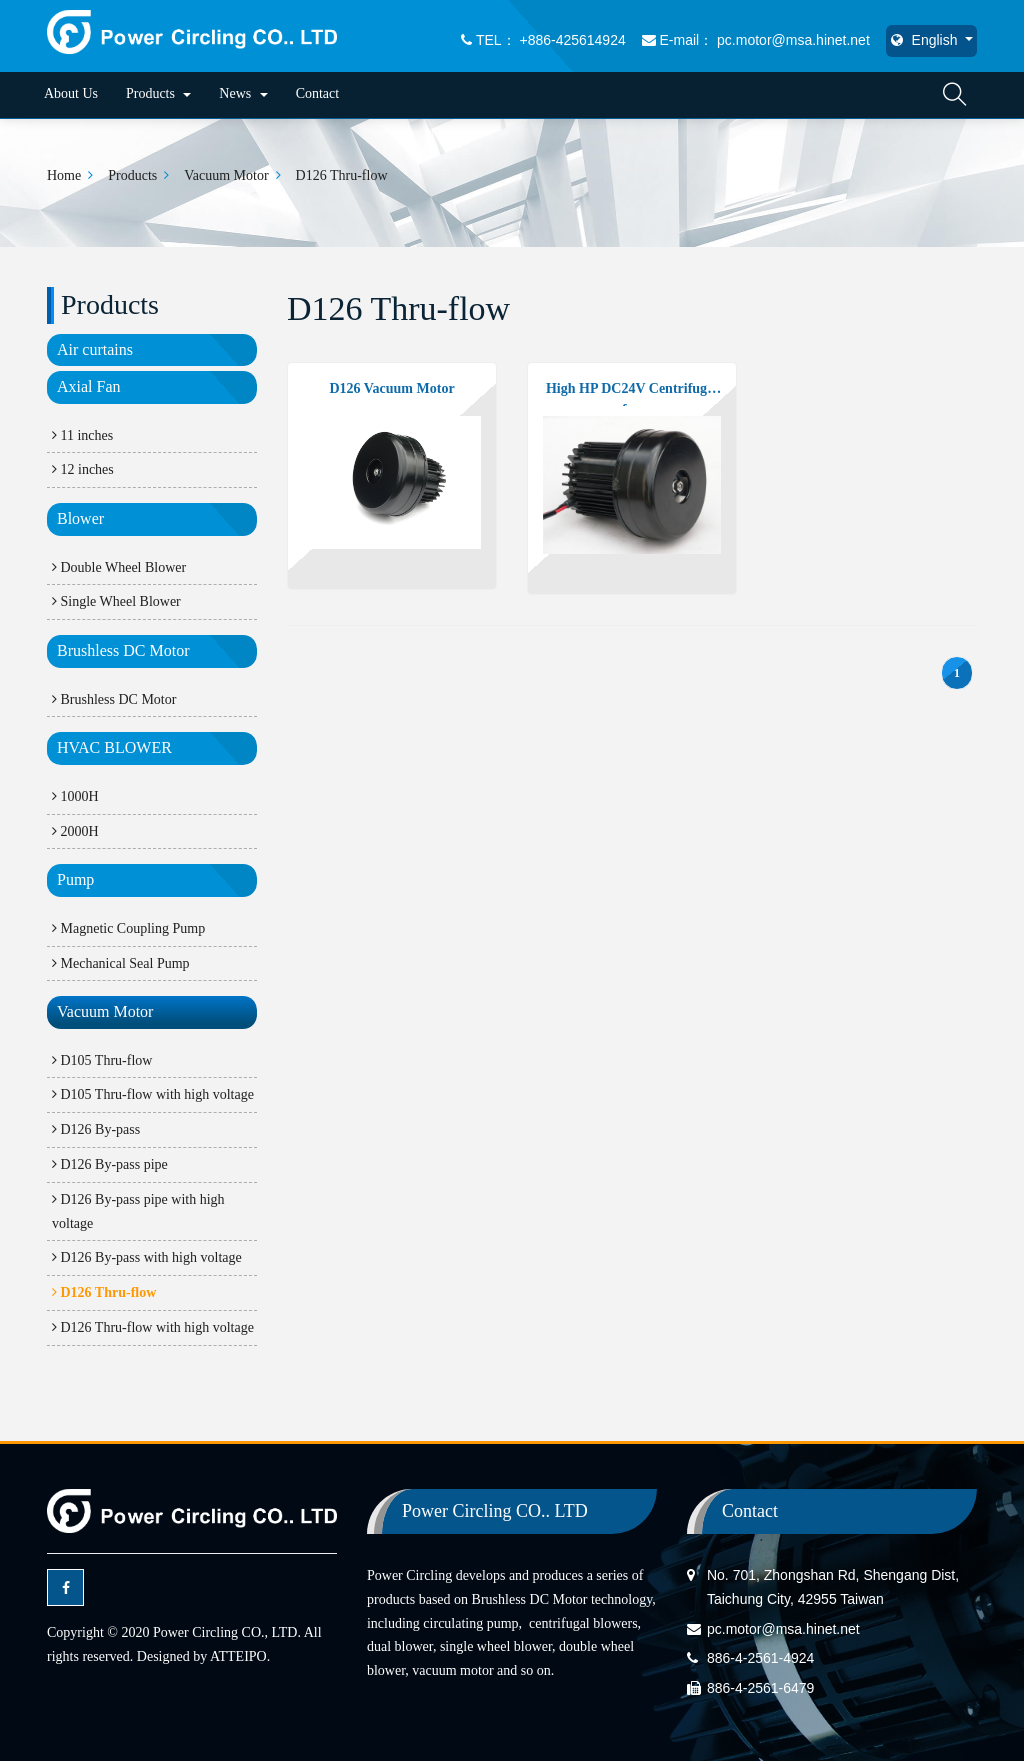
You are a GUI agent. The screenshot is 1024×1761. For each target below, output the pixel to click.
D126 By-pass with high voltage (147, 1257)
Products (159, 93)
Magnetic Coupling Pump (128, 928)
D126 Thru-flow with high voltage (153, 1327)
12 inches (83, 469)
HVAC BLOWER (114, 747)
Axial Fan (89, 386)
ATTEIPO (238, 1656)
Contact (318, 93)
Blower (80, 518)
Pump (75, 879)
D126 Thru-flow (342, 175)
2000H (75, 831)
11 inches (82, 435)
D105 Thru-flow (102, 1060)
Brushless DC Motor (123, 650)
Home (64, 175)
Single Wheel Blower (116, 601)
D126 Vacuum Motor (391, 388)
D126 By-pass (96, 1129)
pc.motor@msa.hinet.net (783, 1629)
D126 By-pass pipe (110, 1164)
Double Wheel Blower (119, 567)
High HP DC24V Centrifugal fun (632, 393)
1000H (75, 796)
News (243, 93)
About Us (71, 93)
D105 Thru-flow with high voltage (153, 1094)
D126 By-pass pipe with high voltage (138, 1211)
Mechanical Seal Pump (121, 963)
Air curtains (95, 349)
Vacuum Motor (226, 175)
